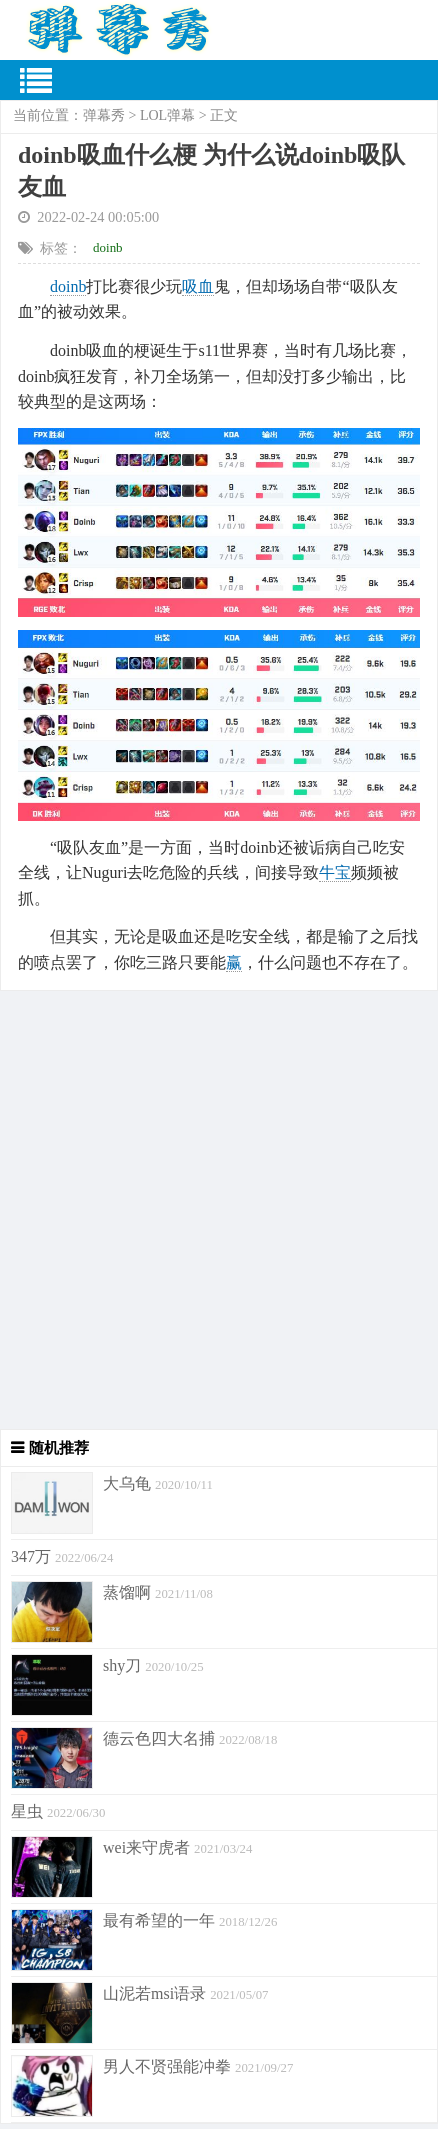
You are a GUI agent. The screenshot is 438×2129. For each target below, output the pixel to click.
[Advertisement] (219, 1210)
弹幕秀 (104, 115)
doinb (108, 247)
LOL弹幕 (167, 115)
